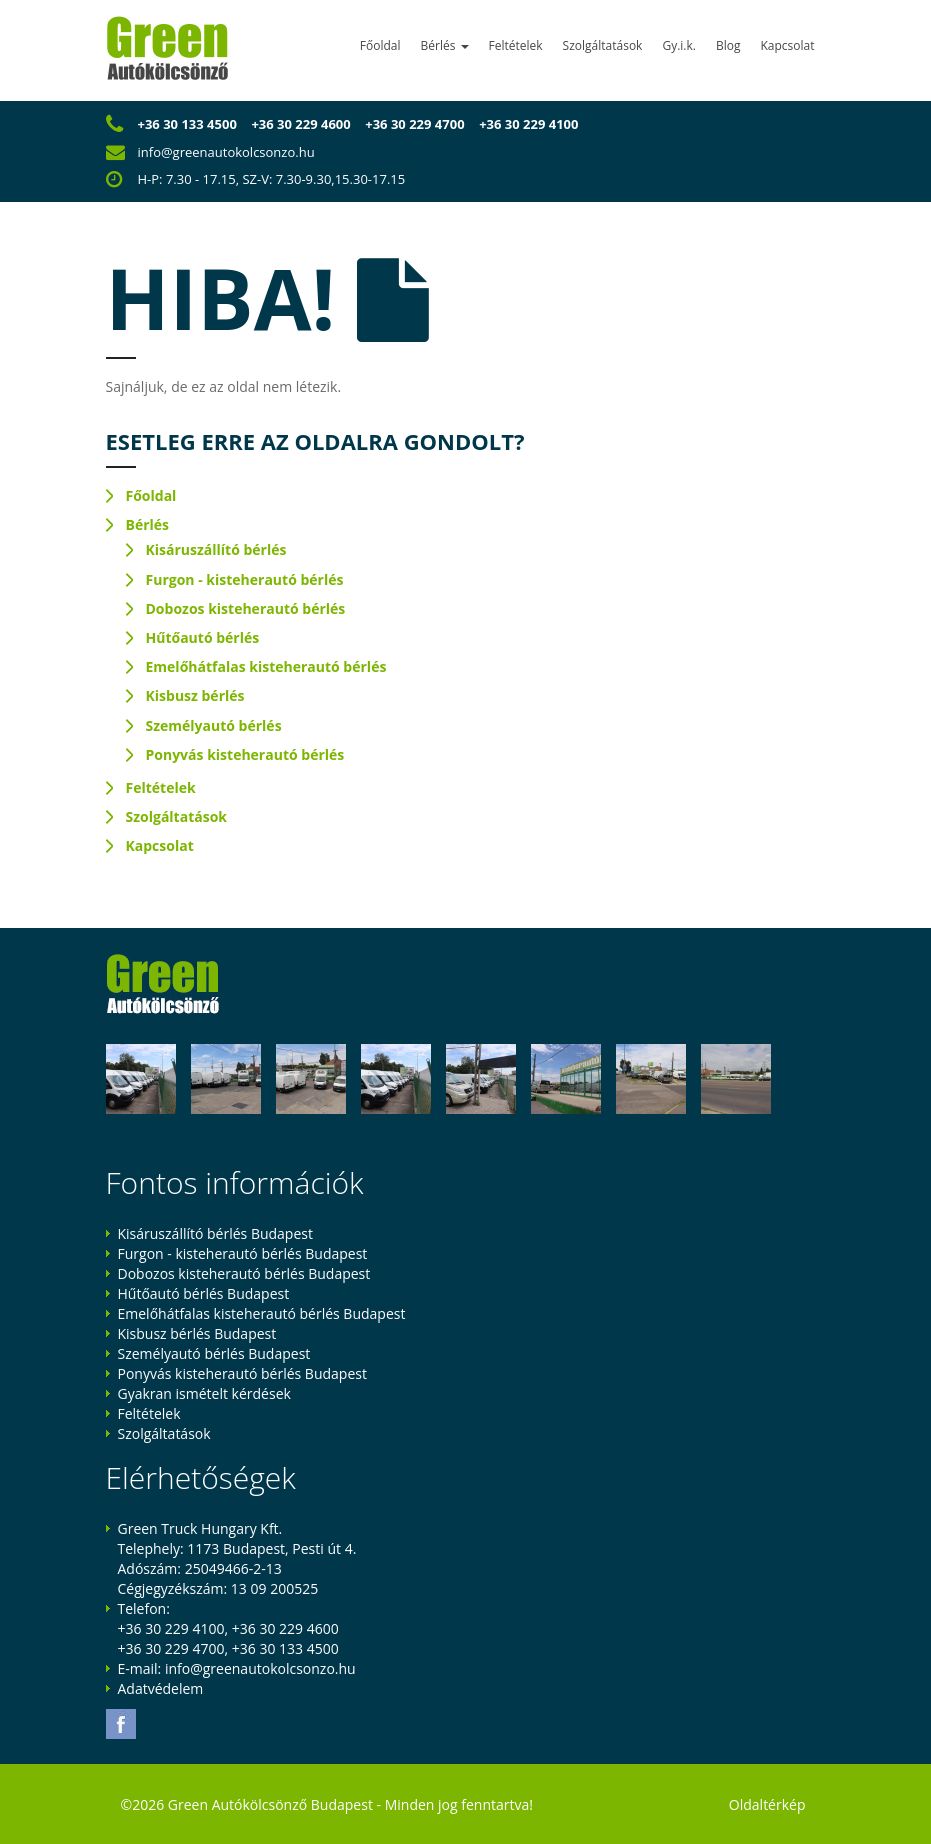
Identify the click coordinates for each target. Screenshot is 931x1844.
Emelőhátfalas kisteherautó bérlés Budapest (262, 1313)
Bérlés (445, 45)
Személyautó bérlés (214, 725)
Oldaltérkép (767, 1804)
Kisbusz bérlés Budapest (197, 1333)
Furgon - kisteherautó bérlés (245, 579)
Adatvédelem (161, 1688)
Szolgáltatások (603, 45)
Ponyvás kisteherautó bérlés (245, 754)
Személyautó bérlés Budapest (214, 1353)
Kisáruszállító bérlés (216, 549)
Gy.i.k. (679, 45)
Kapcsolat (787, 45)
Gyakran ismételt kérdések (204, 1393)
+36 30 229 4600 (300, 124)
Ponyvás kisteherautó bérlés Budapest (242, 1373)
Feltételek (516, 45)
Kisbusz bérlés (195, 695)
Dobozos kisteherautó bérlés (246, 608)
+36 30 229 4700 (414, 124)
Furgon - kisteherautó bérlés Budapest (243, 1253)
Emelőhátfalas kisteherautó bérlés (266, 666)
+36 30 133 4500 (187, 124)
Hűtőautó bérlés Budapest (204, 1293)
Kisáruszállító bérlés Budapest (215, 1233)
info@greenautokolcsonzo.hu (226, 152)
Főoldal (380, 45)
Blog (728, 45)
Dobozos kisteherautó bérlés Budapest (244, 1273)
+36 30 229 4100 (528, 124)
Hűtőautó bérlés (203, 637)
